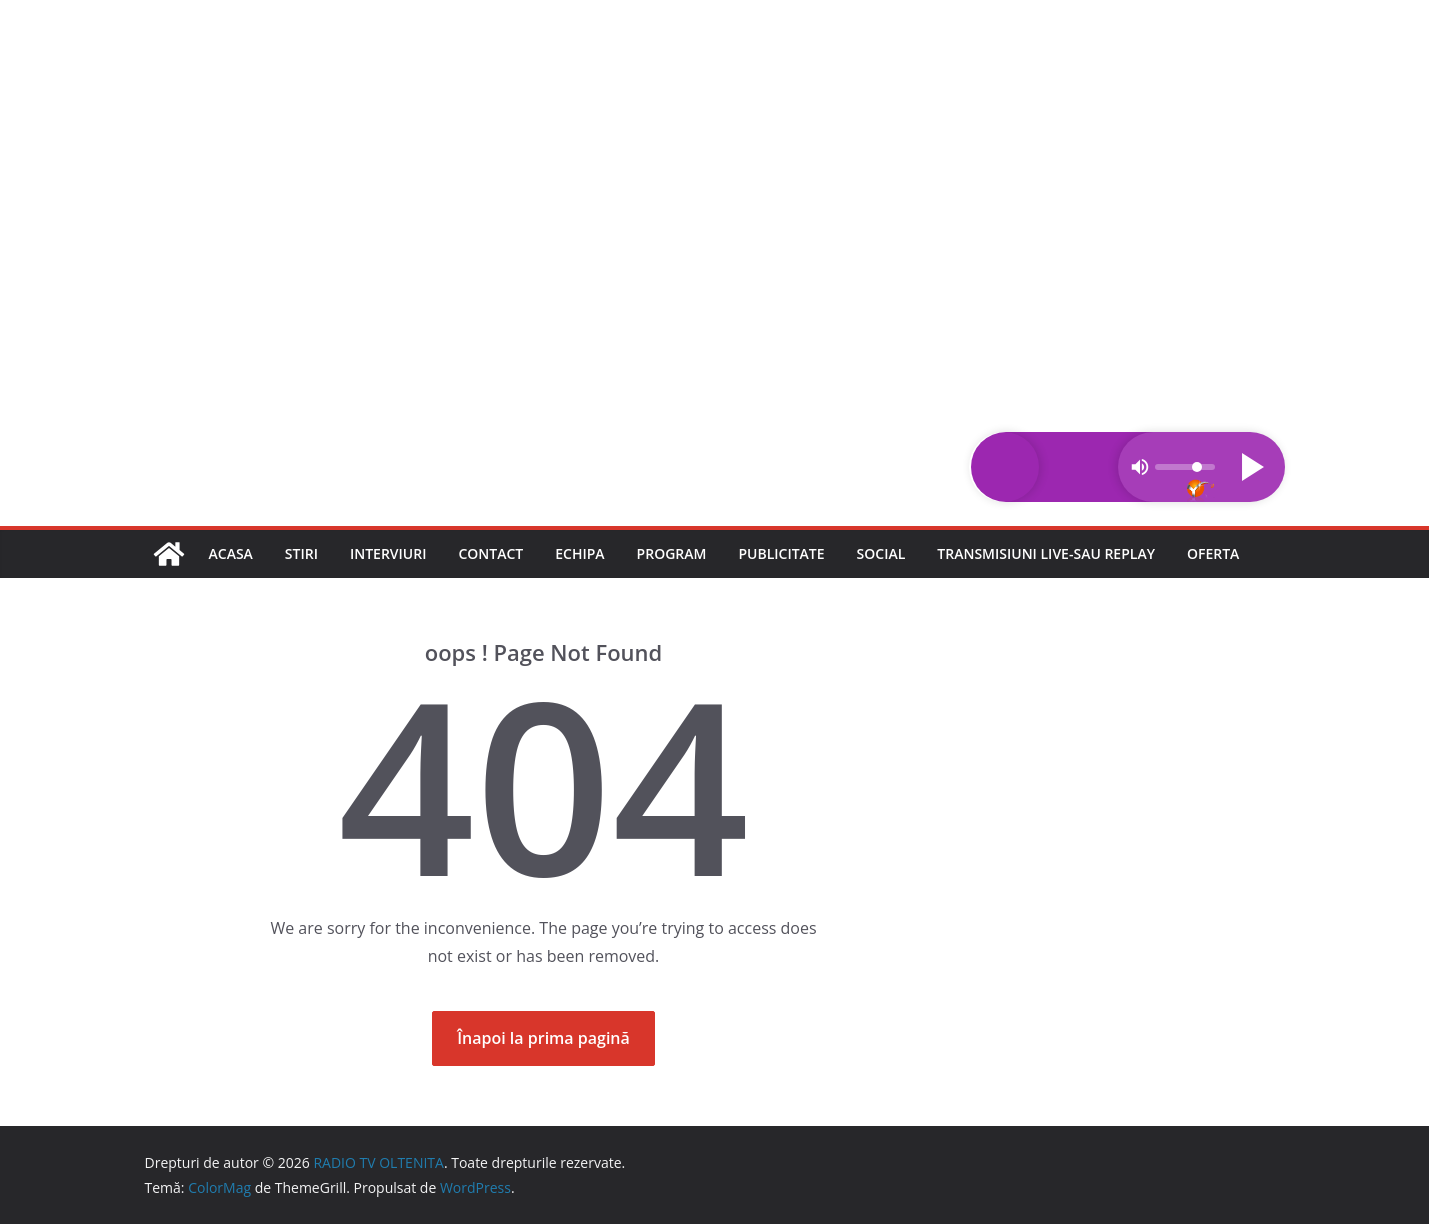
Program (672, 553)
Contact (490, 553)
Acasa (231, 553)
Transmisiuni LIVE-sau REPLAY (1046, 553)
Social (881, 553)
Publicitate (781, 553)
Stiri (301, 553)
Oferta (1213, 553)
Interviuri (388, 553)
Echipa (579, 553)
